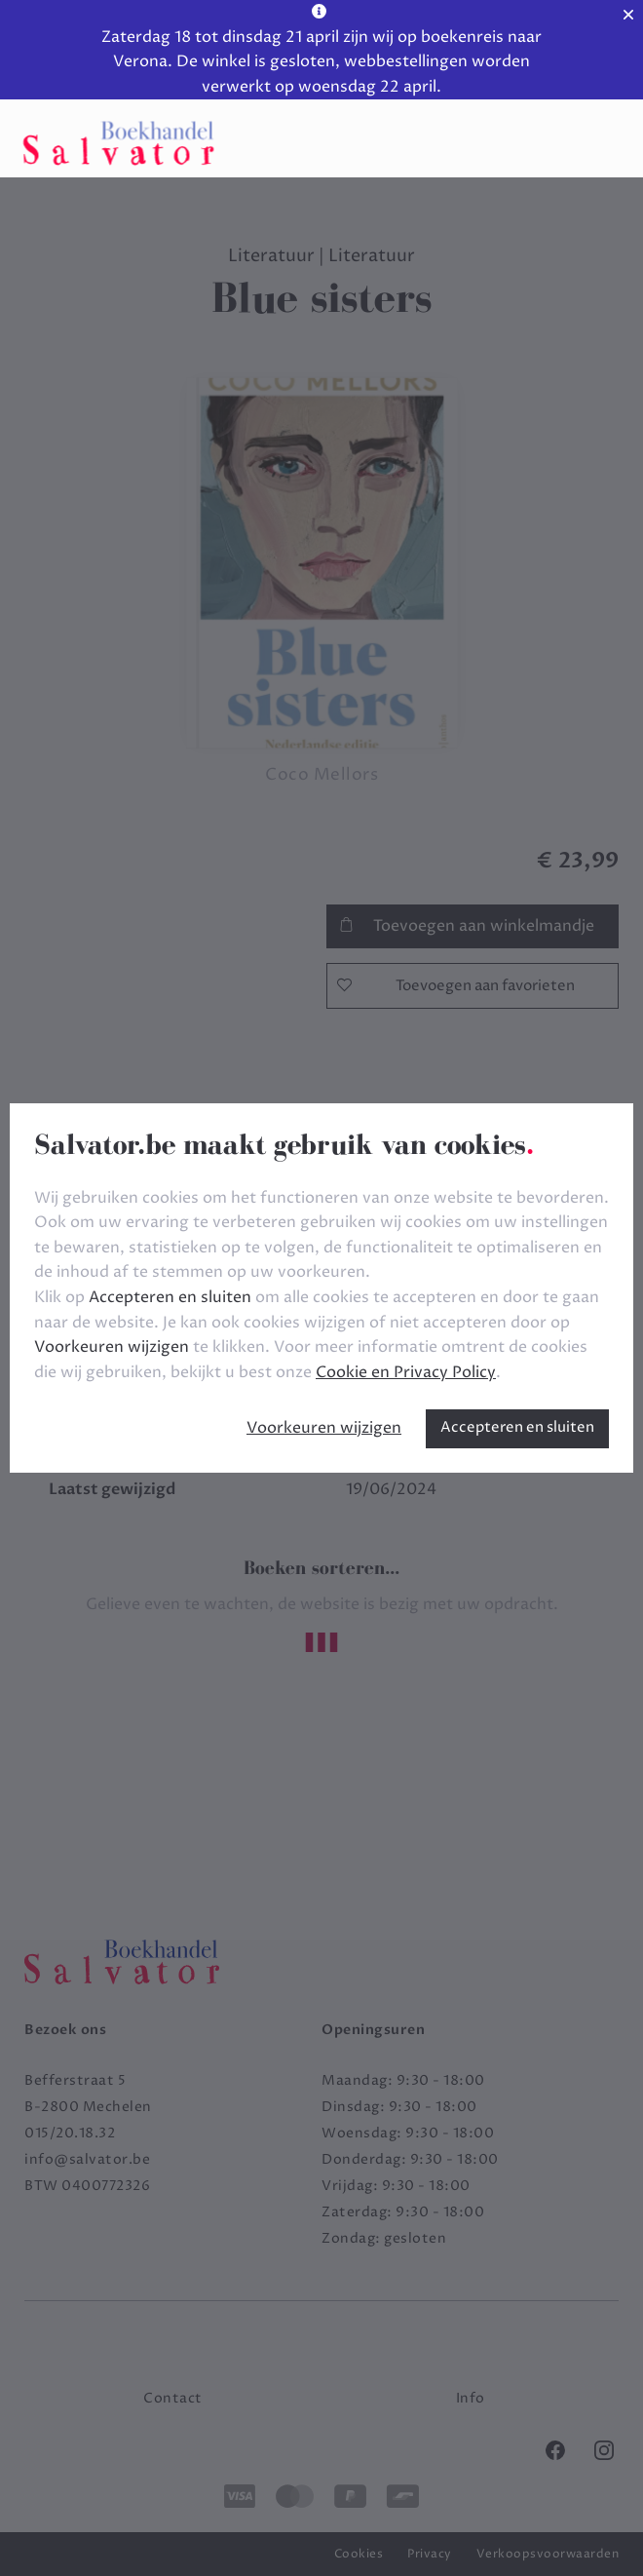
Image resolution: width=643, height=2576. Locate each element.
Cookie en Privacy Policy (406, 1372)
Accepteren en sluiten (517, 1427)
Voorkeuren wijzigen (323, 1428)
